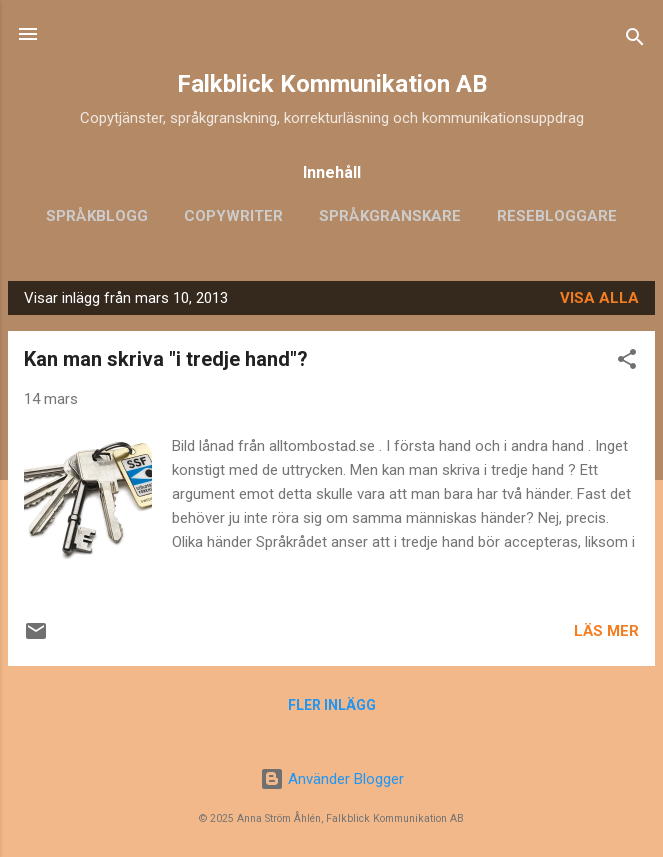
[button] (627, 362)
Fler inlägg (332, 705)
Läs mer (606, 631)
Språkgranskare (390, 216)
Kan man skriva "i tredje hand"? (166, 359)
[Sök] (635, 40)
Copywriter (233, 216)
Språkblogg (97, 216)
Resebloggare (557, 216)
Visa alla (599, 298)
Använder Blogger (332, 779)
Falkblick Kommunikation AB (332, 84)
